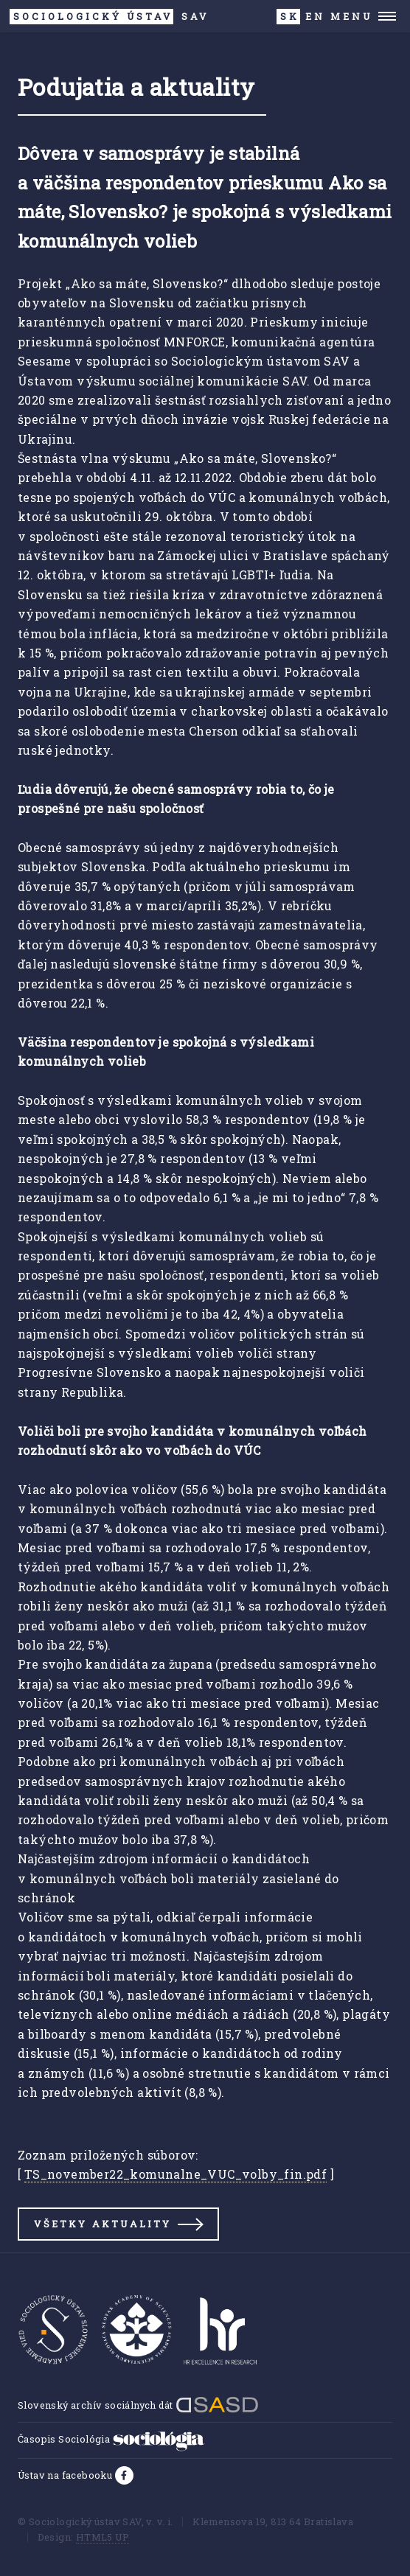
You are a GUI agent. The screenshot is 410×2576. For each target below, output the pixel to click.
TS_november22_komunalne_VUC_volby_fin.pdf (175, 2174)
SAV (109, 16)
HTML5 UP (102, 2537)
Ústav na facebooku (66, 2475)
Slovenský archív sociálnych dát (138, 2405)
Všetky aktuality (102, 2224)
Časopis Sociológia (111, 2439)
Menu (351, 16)
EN (315, 16)
